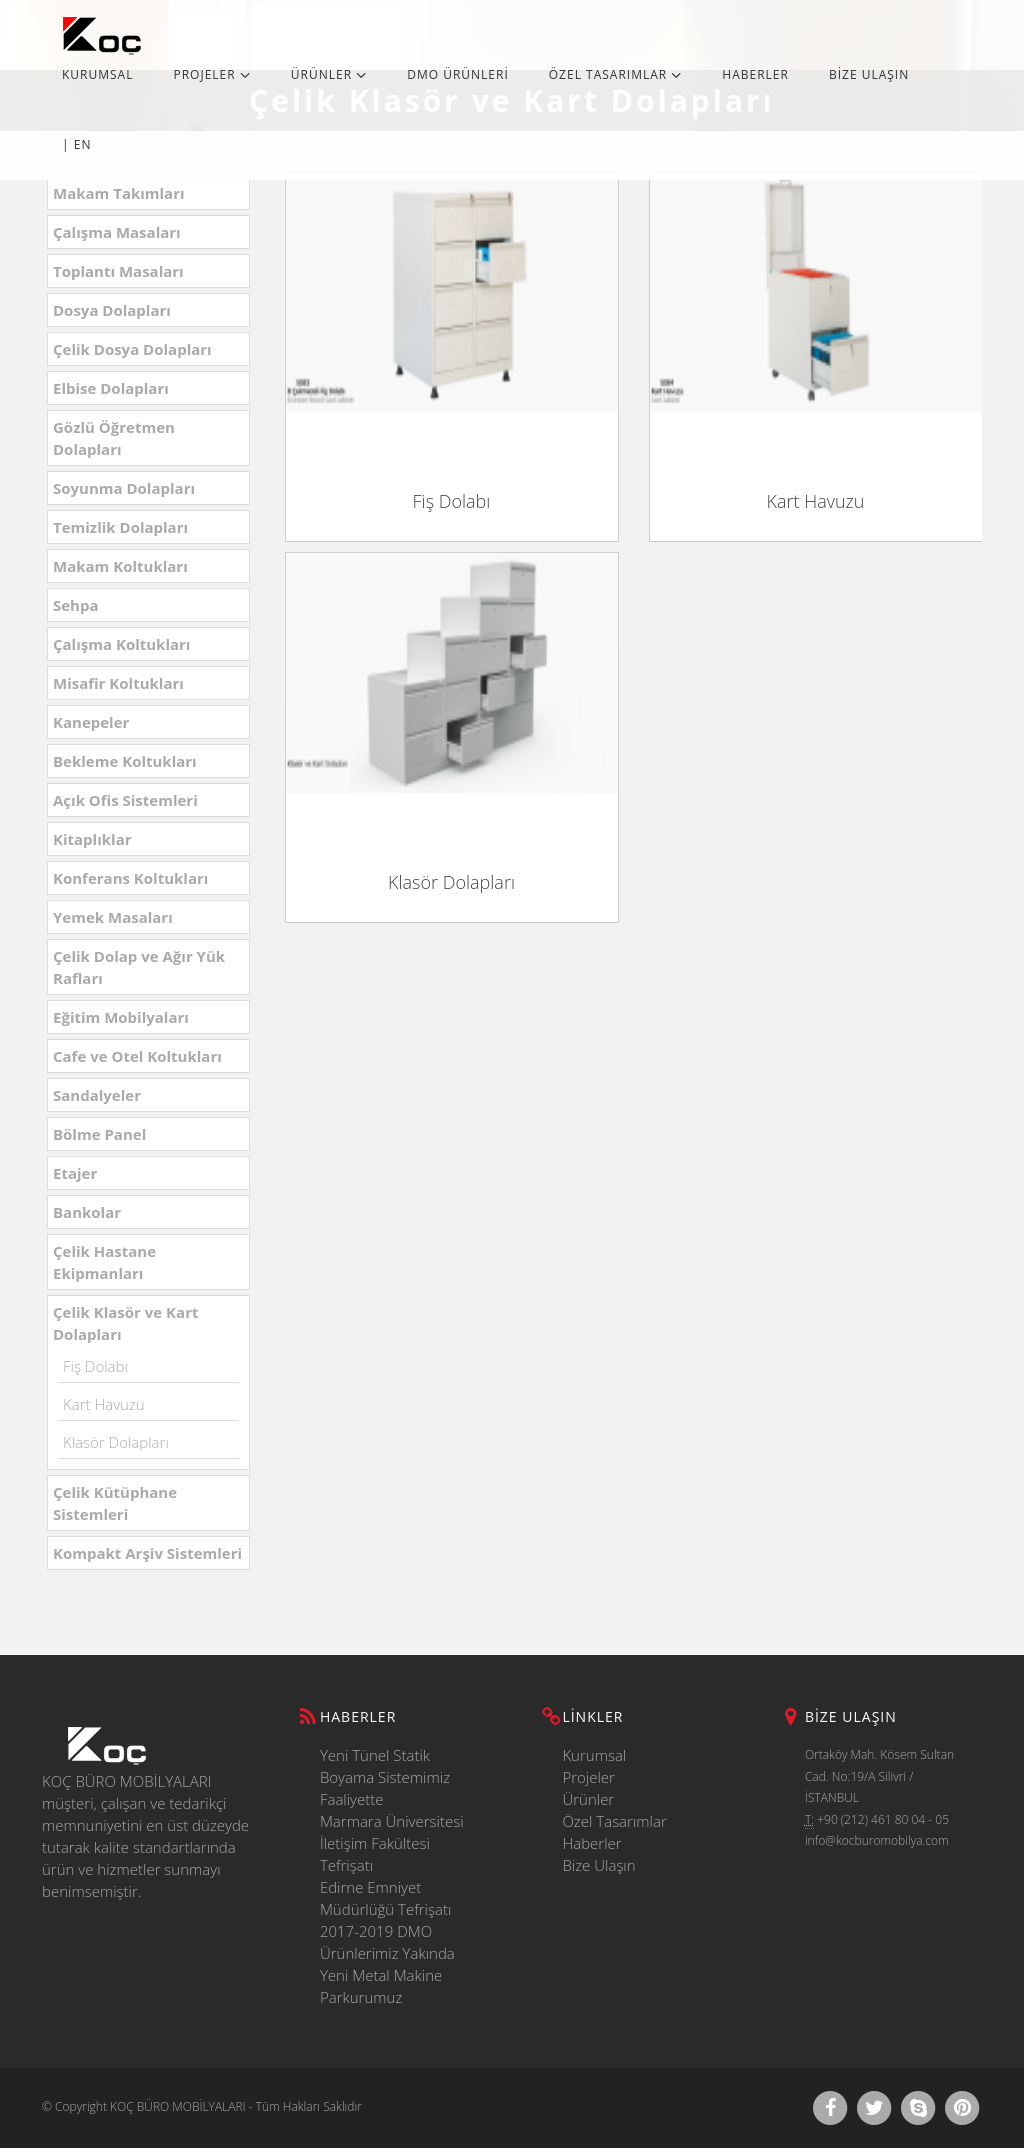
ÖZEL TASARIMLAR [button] (616, 74)
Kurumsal (594, 1755)
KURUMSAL (97, 74)
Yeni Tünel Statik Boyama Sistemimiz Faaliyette (385, 1777)
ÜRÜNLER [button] (329, 74)
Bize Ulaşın (598, 1865)
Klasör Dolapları (116, 1442)
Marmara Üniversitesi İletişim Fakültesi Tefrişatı (392, 1843)
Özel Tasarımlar (614, 1821)
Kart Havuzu (104, 1404)
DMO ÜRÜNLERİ (458, 74)
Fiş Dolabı (95, 1366)
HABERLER (755, 74)
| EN (76, 144)
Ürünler (588, 1799)
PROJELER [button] (211, 74)
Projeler (588, 1777)
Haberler (591, 1843)
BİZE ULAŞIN (869, 74)
